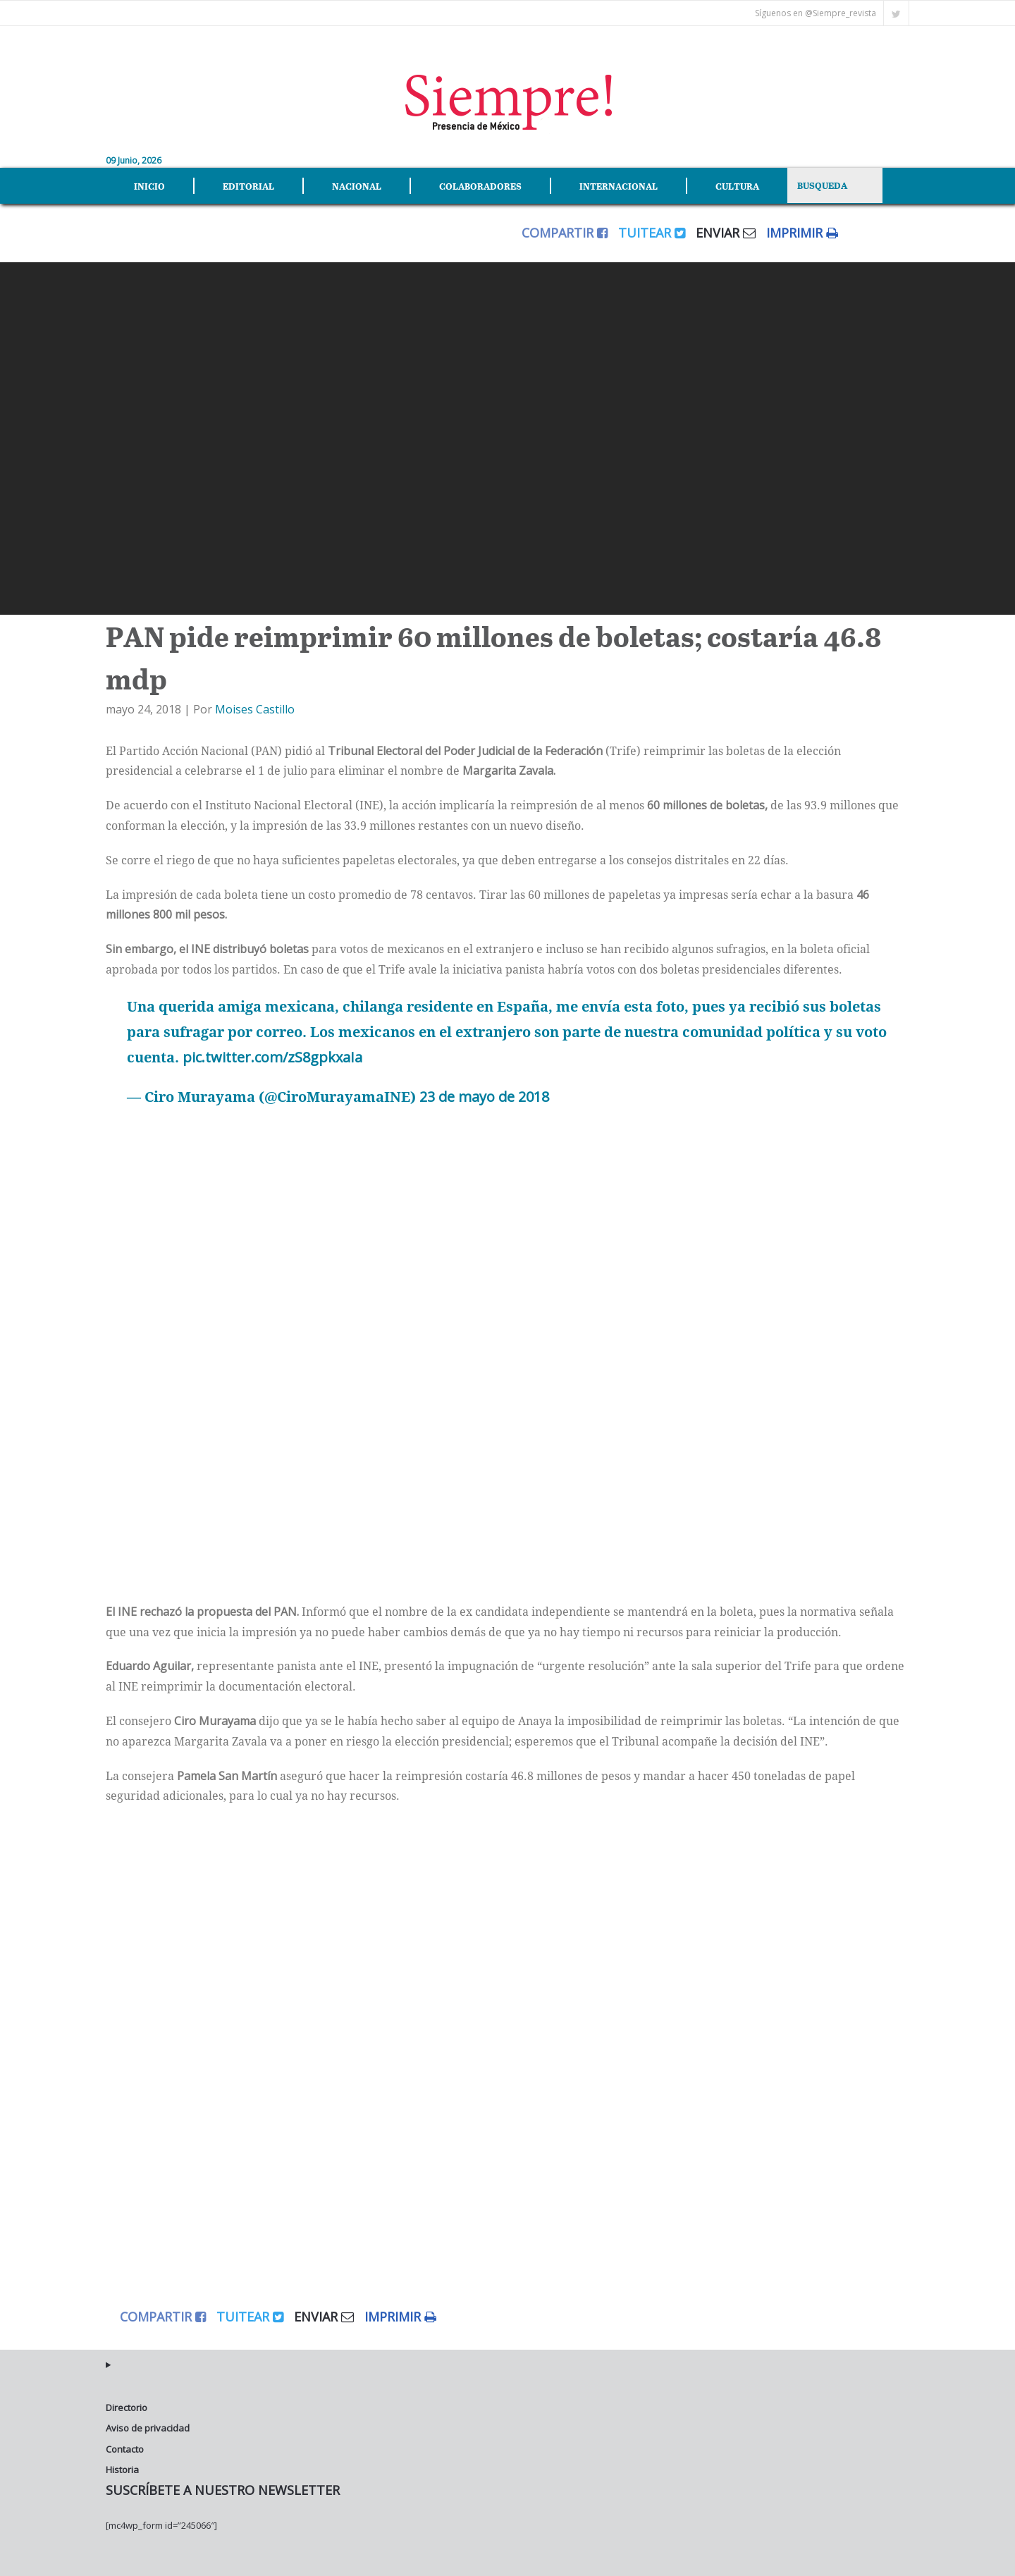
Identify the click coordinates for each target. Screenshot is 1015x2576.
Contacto (125, 2448)
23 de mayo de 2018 (484, 1096)
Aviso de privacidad (148, 2428)
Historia (122, 2469)
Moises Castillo (255, 709)
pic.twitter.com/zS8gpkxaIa (272, 1057)
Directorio (126, 2407)
